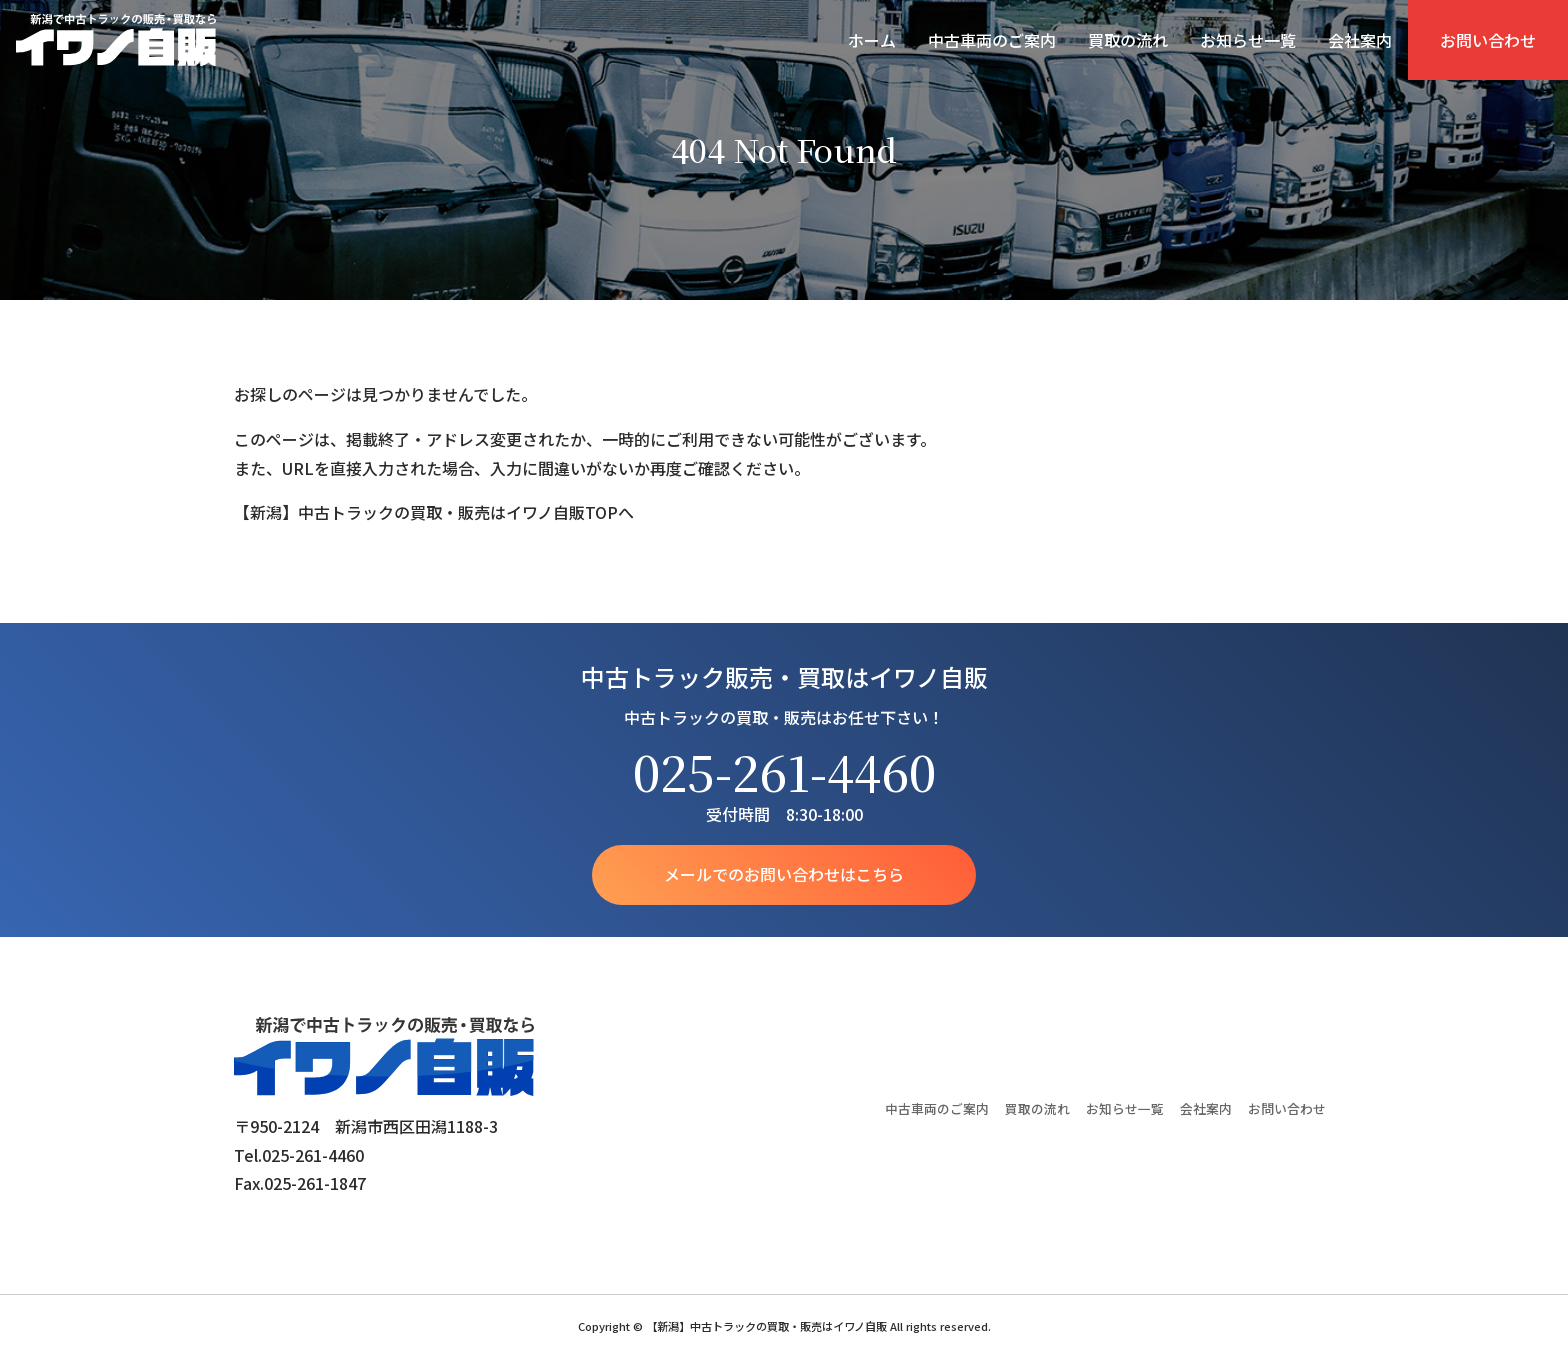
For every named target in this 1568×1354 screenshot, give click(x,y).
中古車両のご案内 (992, 40)
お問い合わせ (1488, 40)
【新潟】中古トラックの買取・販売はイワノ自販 (116, 40)
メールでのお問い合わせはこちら (784, 875)
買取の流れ (1128, 40)
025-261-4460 (784, 771)
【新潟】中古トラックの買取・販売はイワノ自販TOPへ (434, 512)
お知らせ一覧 (1248, 40)
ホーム (872, 40)
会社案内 (1360, 40)
